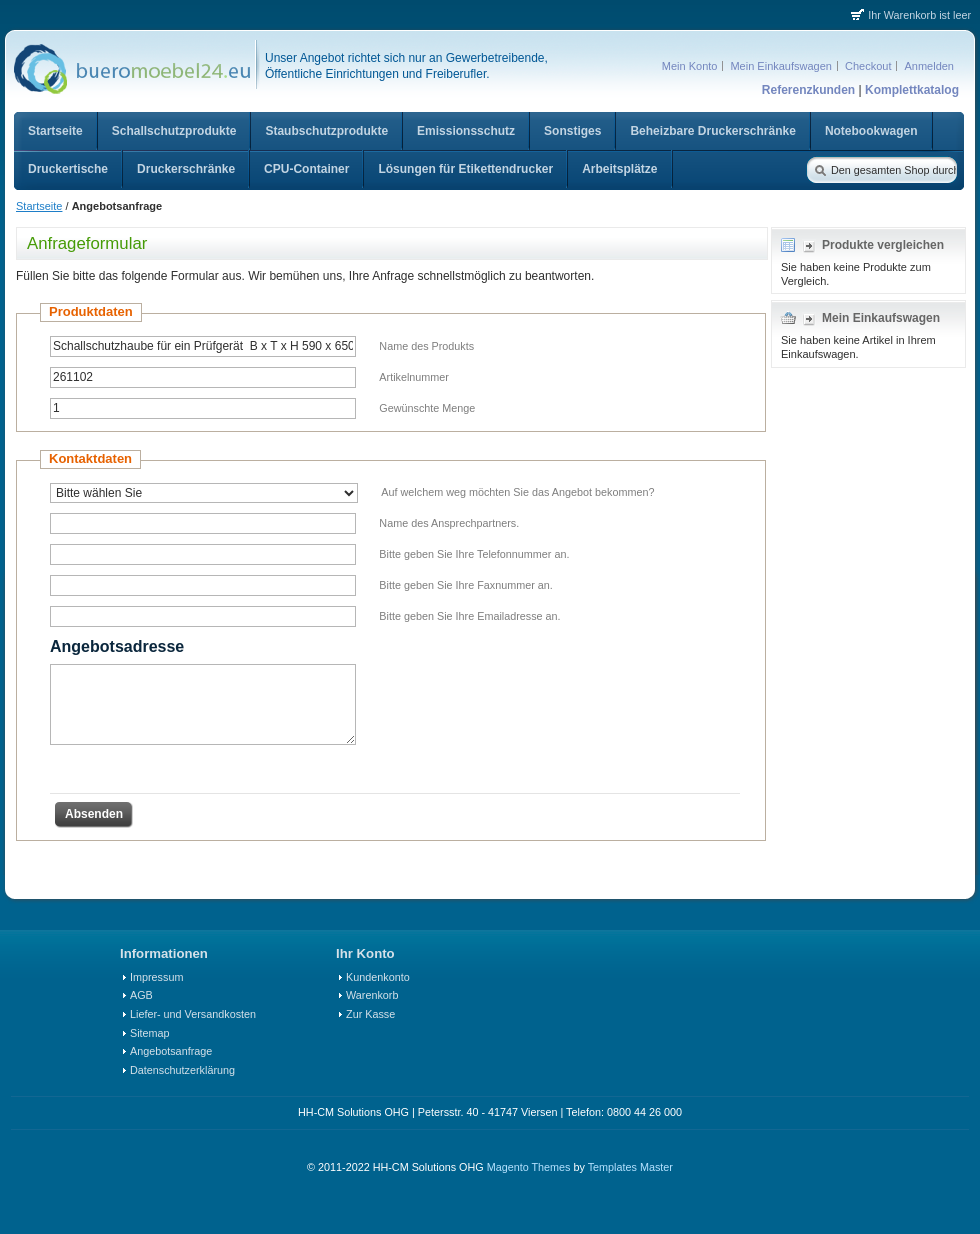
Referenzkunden (808, 90)
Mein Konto (690, 66)
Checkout (868, 66)
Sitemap (150, 1033)
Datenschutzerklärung (182, 1070)
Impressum (156, 977)
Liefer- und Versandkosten (193, 1014)
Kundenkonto (378, 977)
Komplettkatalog (912, 90)
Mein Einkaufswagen (781, 66)
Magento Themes (529, 1167)
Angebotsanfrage (171, 1051)
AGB (141, 995)
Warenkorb (372, 995)
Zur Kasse (370, 1014)
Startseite (39, 206)
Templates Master (630, 1167)
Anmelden (929, 66)
